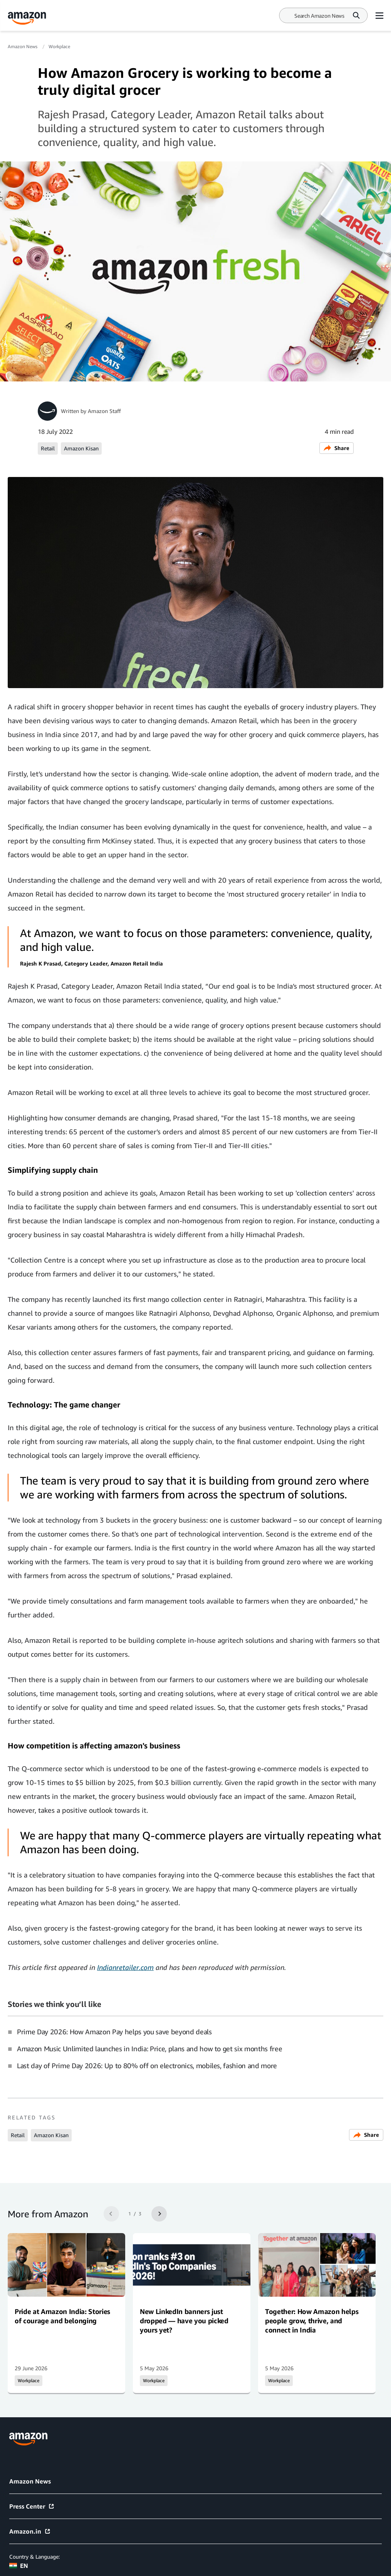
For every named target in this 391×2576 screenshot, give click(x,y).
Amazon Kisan (81, 448)
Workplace (59, 46)
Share (336, 448)
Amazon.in (30, 2531)
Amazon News (23, 46)
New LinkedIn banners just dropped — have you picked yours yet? (184, 2320)
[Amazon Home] (27, 18)
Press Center (32, 2506)
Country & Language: (34, 2556)
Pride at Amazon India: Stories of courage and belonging (62, 2316)
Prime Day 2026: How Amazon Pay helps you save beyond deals (114, 2031)
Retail (48, 448)
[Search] (319, 16)
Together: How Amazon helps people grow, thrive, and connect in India (311, 2320)
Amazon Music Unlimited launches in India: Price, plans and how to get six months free (149, 2048)
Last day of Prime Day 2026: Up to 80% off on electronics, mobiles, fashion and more (147, 2065)
